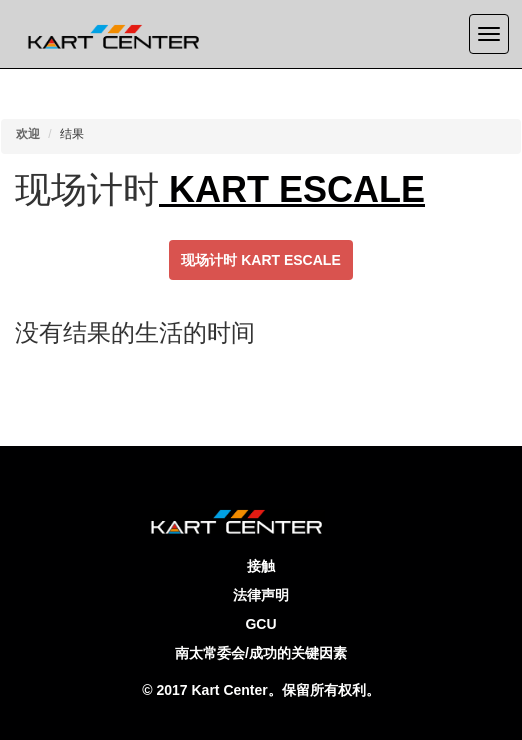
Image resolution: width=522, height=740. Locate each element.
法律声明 (261, 595)
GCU (260, 624)
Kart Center (230, 690)
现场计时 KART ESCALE (260, 260)
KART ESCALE (292, 189)
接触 (261, 566)
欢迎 (28, 134)
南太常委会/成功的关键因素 (261, 653)
